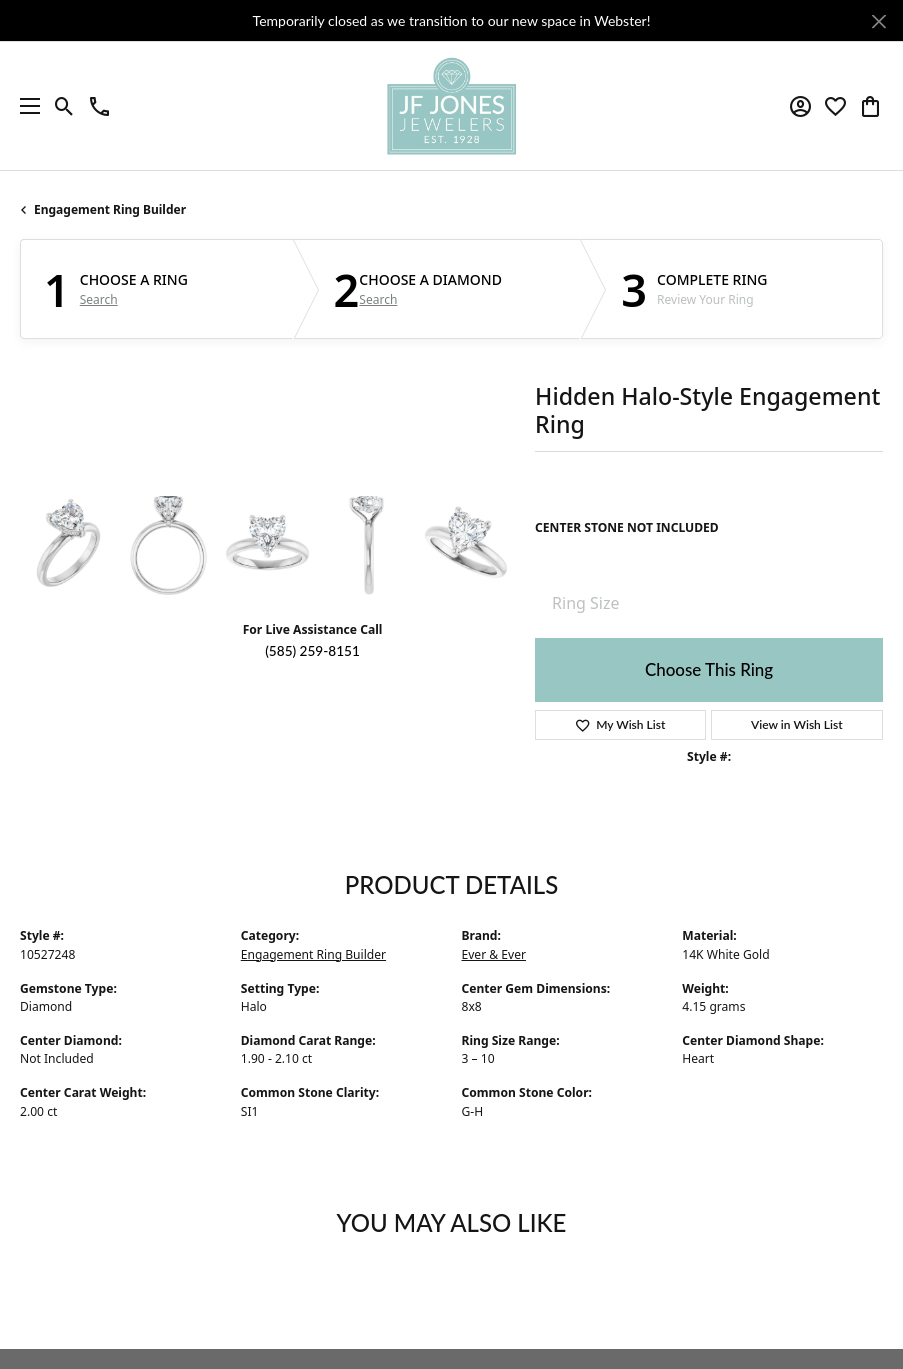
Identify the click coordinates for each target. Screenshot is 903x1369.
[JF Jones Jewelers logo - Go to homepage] (451, 106)
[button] (64, 106)
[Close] (878, 21)
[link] (99, 106)
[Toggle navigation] (25, 106)
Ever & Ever (494, 954)
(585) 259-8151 (312, 651)
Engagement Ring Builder (110, 209)
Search (99, 300)
